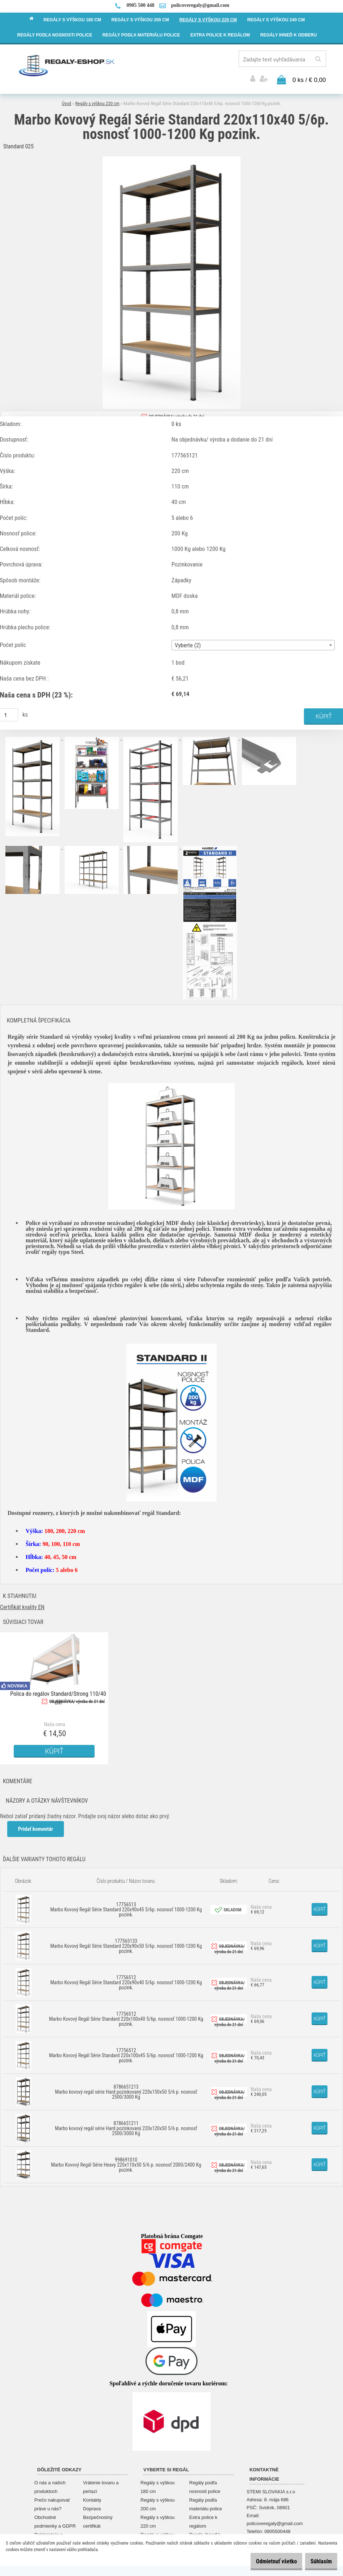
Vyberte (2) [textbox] (188, 643)
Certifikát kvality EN (22, 1605)
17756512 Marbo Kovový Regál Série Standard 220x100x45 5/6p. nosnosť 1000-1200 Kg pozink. (126, 2053)
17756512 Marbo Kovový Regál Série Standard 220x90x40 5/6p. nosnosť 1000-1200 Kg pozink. (126, 1980)
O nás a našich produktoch (50, 2485)
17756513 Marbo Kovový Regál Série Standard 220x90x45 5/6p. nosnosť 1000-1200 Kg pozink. (126, 1907)
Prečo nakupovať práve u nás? (52, 2502)
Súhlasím (317, 2561)
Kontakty (92, 2498)
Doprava (92, 2506)
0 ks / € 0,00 (309, 77)
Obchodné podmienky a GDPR (55, 2519)
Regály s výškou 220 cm (97, 101)
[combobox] (253, 643)
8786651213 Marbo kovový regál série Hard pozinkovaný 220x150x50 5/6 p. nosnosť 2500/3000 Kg (126, 2089)
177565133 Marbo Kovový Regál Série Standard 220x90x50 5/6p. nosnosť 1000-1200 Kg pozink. (126, 1943)
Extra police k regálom (203, 2519)
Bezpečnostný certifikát (98, 2519)
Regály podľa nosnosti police (204, 2485)
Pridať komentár (36, 1826)
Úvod (66, 101)
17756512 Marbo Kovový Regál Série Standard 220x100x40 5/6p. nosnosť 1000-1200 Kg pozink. (126, 2016)
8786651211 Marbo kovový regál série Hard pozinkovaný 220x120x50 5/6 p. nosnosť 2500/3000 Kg (126, 2126)
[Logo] (67, 65)
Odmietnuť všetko (265, 2561)
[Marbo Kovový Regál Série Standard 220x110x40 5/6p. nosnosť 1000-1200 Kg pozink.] (171, 156)
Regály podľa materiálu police (205, 2502)
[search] (318, 59)
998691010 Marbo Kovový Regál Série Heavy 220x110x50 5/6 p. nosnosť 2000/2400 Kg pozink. (126, 2162)
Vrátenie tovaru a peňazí (101, 2485)
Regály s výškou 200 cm (157, 2502)
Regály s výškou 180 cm (157, 2485)
